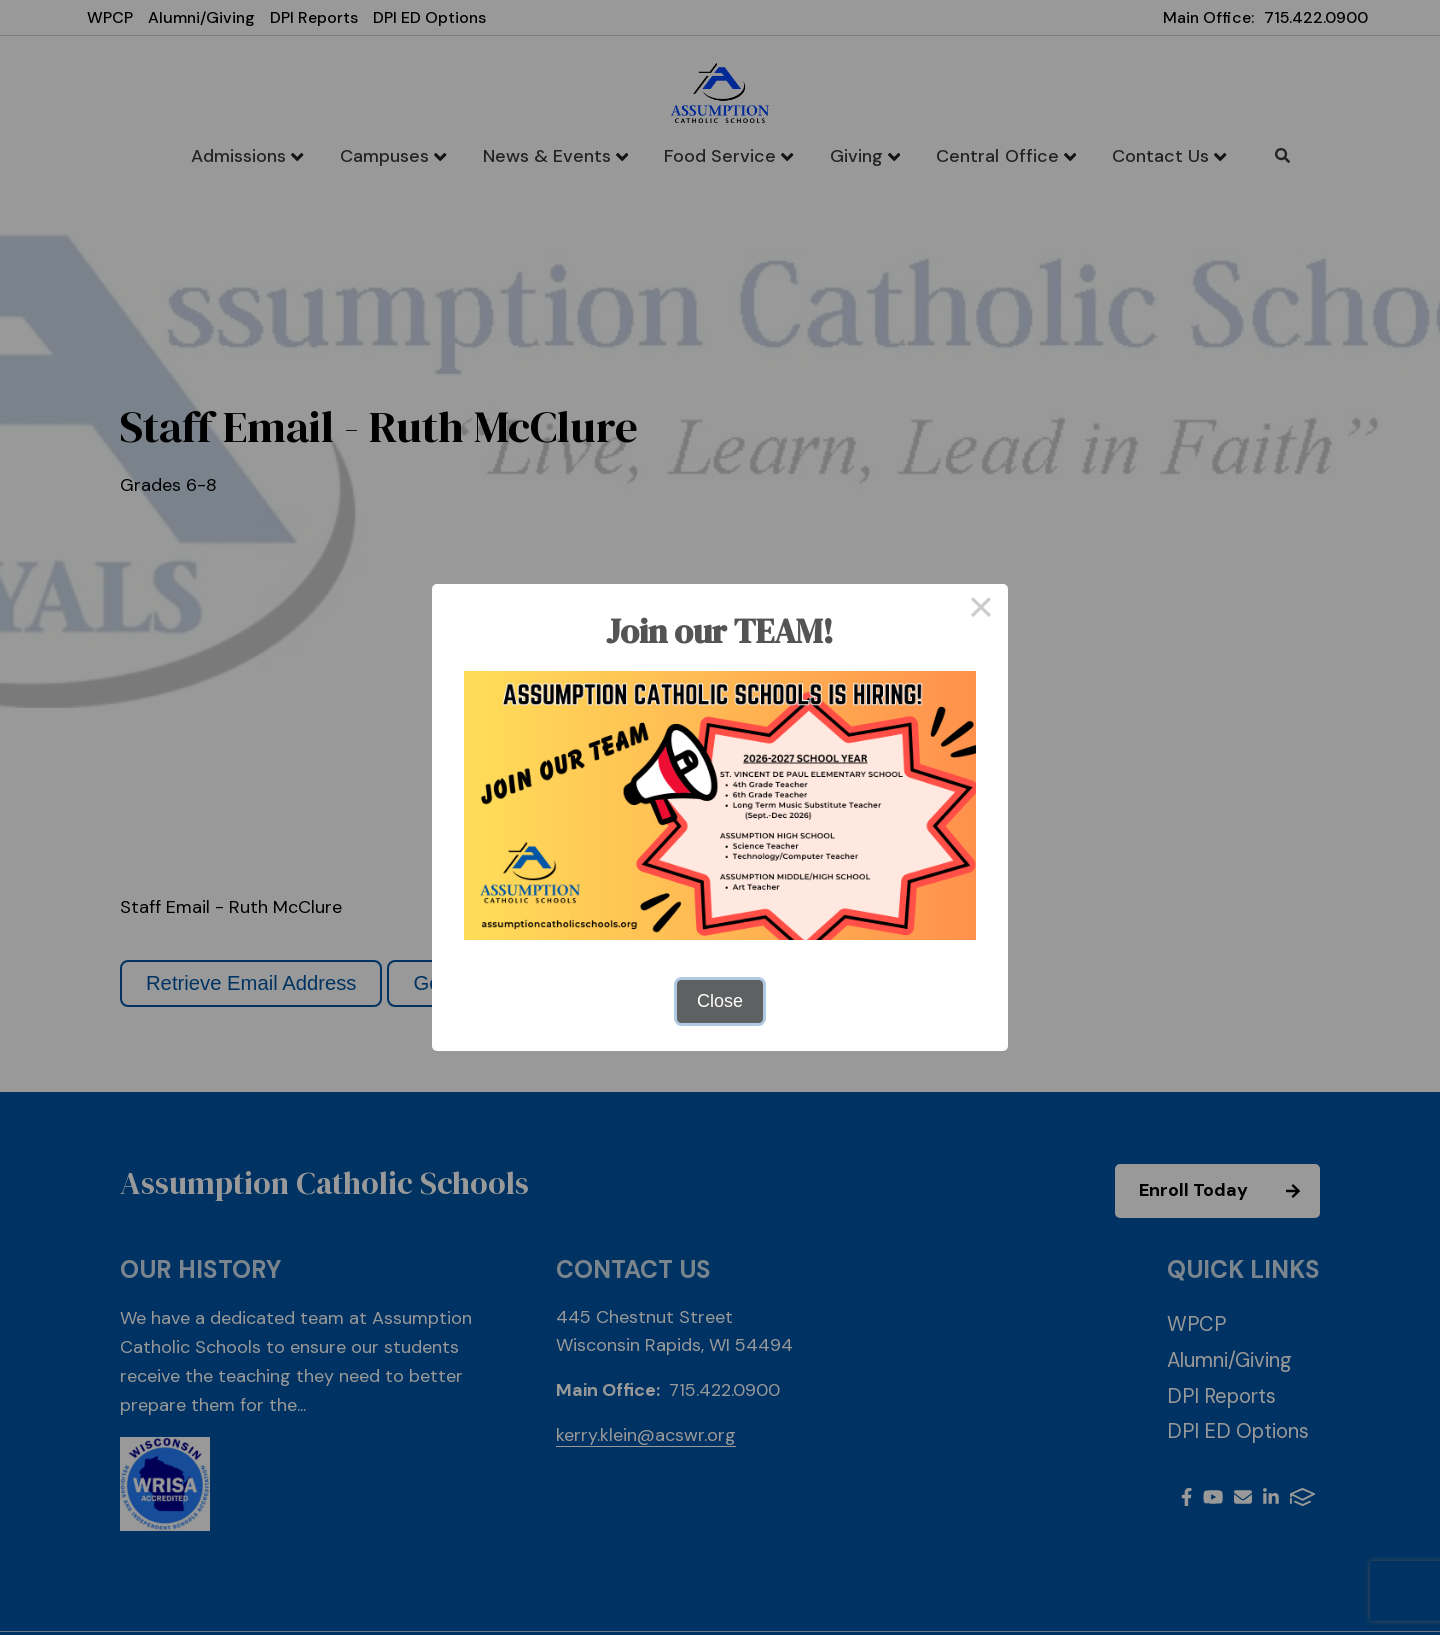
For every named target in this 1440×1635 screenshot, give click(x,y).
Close (720, 1001)
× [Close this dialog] (980, 611)
